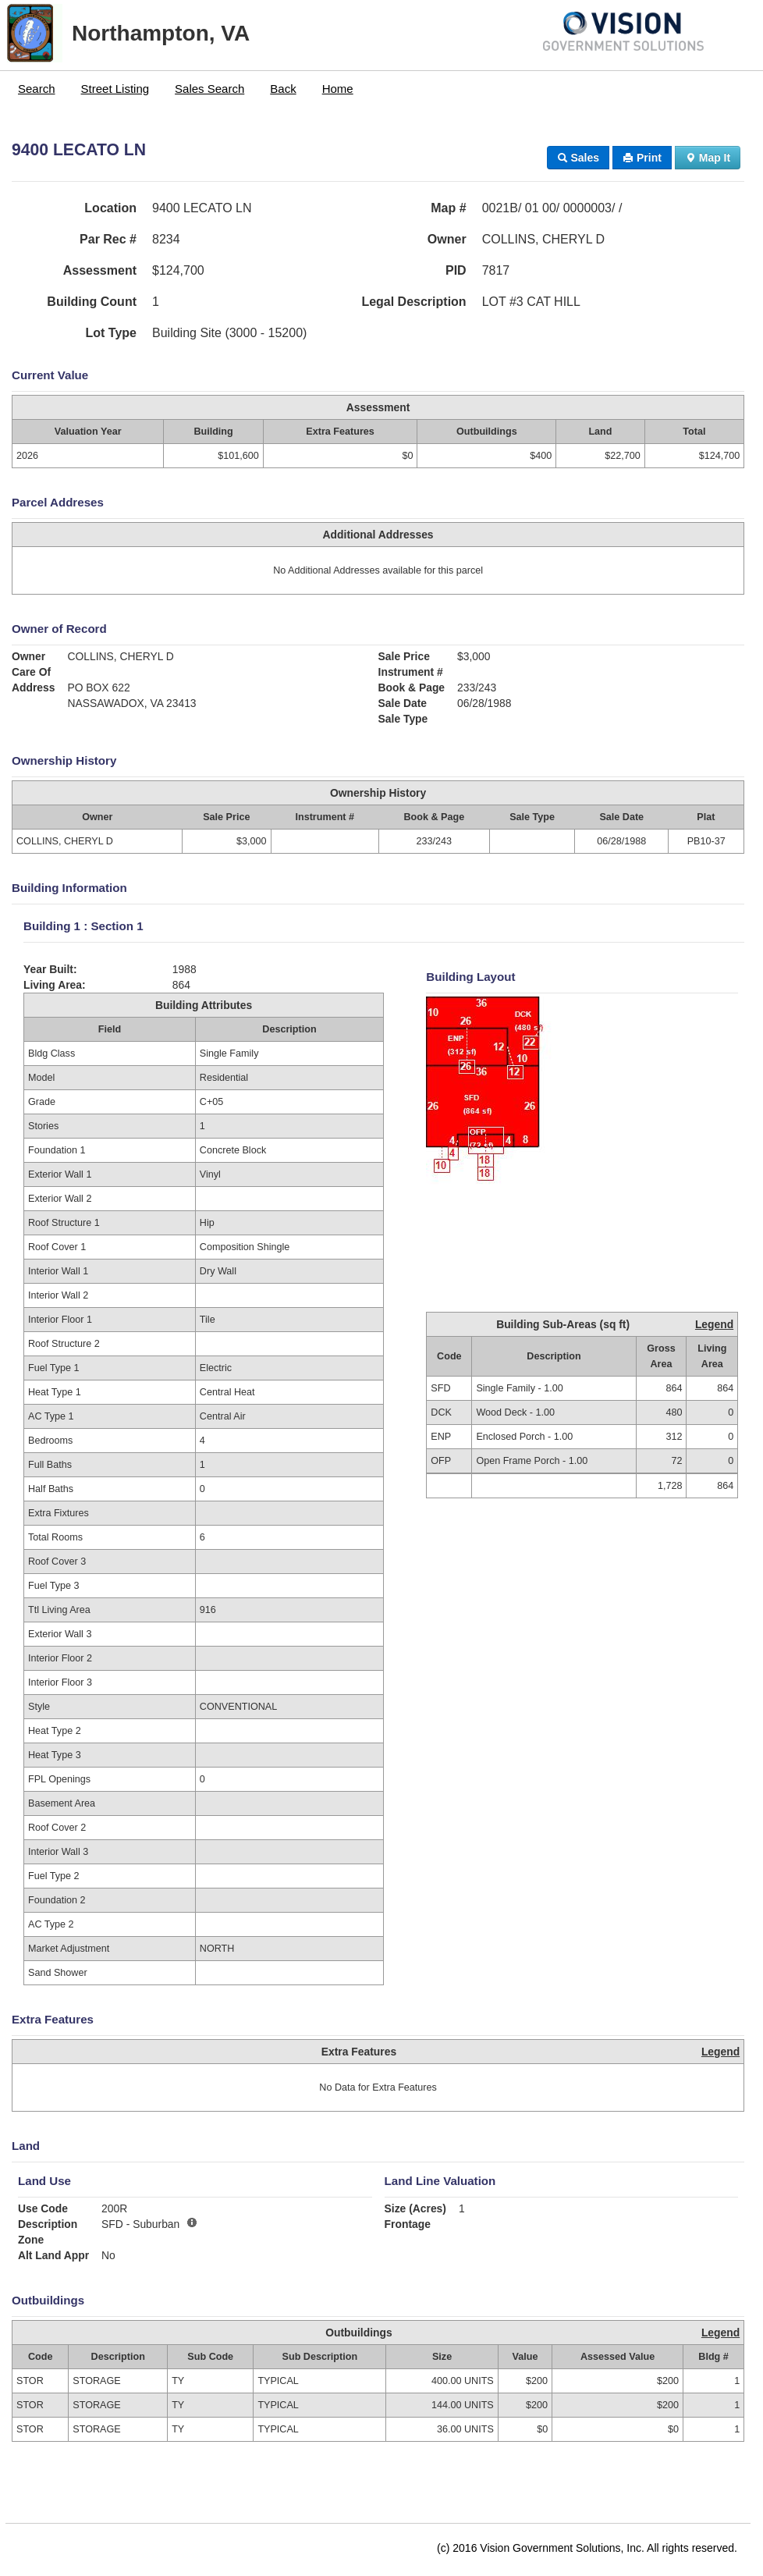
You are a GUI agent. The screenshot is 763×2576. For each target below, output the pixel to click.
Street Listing (115, 88)
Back (283, 88)
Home (337, 88)
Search (36, 88)
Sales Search (209, 88)
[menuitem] (37, 89)
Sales (578, 157)
